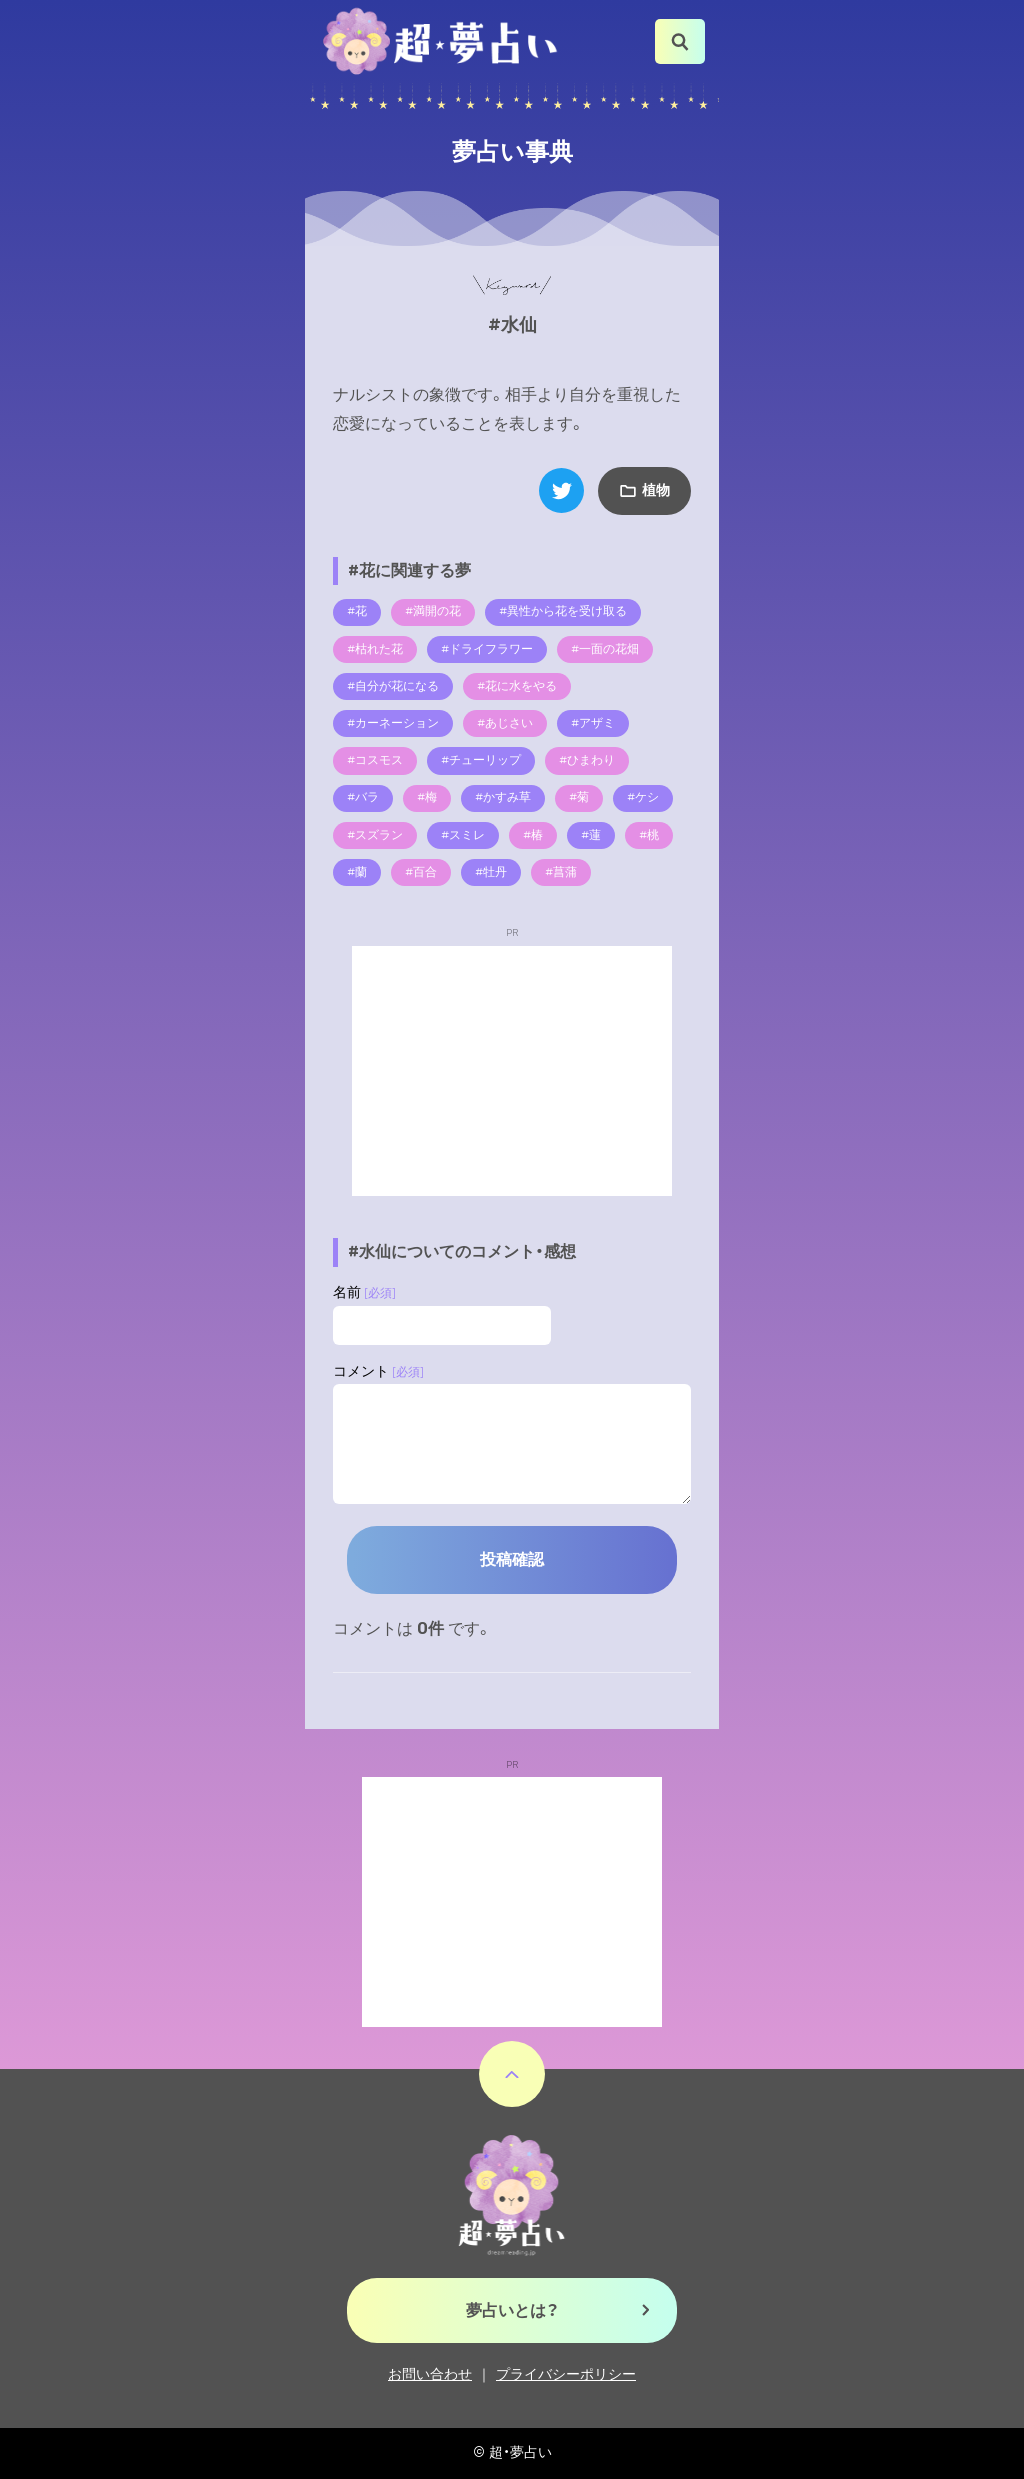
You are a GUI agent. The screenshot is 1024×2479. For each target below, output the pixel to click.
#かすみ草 (503, 797)
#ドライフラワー (487, 649)
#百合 (421, 872)
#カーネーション (393, 723)
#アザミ (593, 723)
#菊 (579, 797)
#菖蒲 (561, 872)
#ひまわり (587, 760)
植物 (656, 490)
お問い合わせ (430, 2374)
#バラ (363, 797)
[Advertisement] (512, 1071)
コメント (378, 1371)
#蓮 (591, 835)
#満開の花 (433, 611)
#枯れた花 (375, 649)
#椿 (533, 835)
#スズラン (375, 835)
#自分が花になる (393, 686)
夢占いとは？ (512, 2310)
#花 (357, 611)
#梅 (427, 797)
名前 (364, 1292)
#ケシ (643, 797)
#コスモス (375, 760)
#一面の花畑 (605, 649)
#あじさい (505, 723)
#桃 (649, 835)
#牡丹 (491, 872)
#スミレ (463, 835)
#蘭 (357, 872)
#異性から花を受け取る (563, 611)
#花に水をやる (517, 686)
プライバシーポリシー (566, 2374)
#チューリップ (481, 760)
